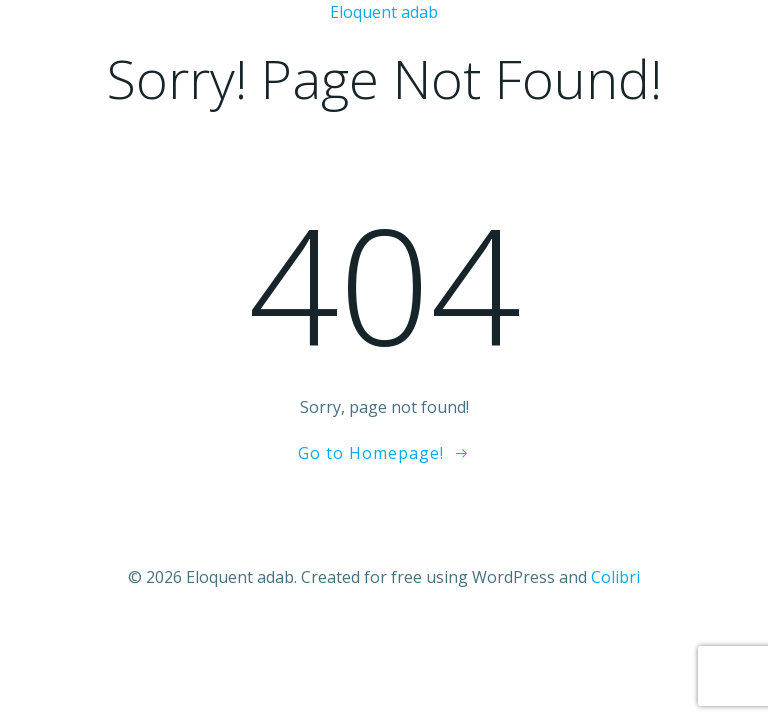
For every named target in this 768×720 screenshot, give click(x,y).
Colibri (615, 577)
